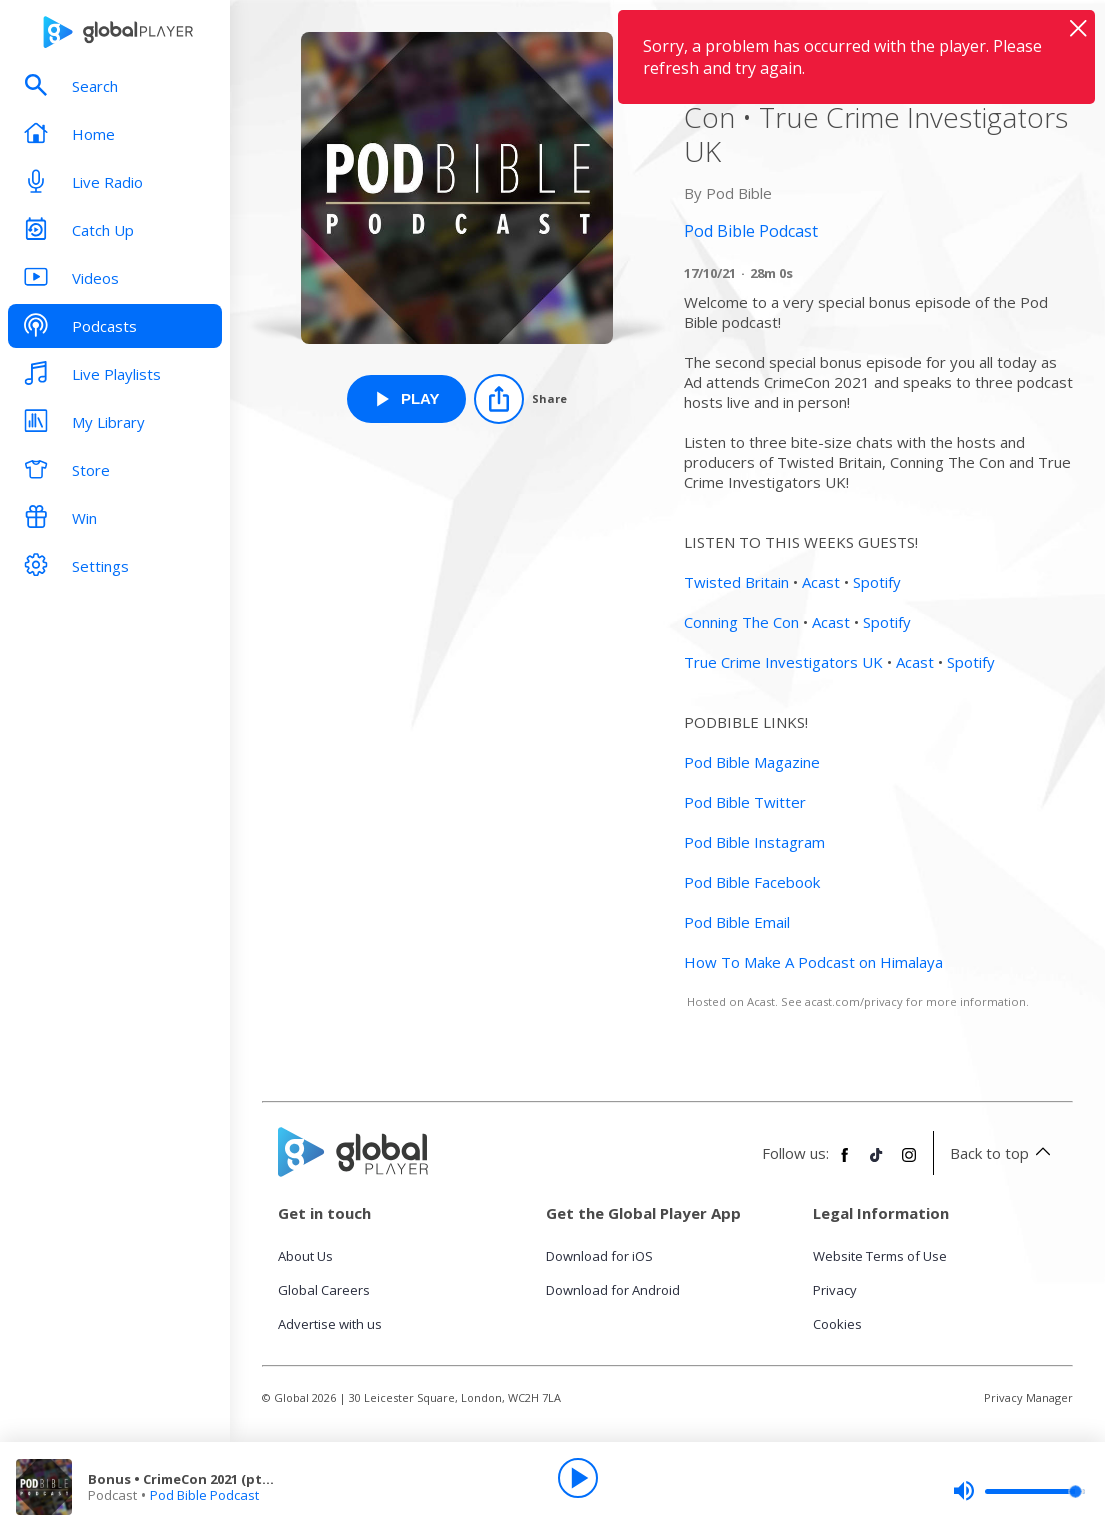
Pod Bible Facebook (752, 882)
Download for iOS (599, 1256)
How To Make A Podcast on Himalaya (813, 962)
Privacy (835, 1290)
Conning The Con (741, 622)
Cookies (837, 1324)
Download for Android (613, 1290)
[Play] (578, 1478)
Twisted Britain (736, 582)
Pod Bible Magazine (752, 762)
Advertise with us (330, 1324)
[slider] (1019, 1491)
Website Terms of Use (880, 1256)
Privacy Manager (1028, 1397)
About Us (305, 1256)
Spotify (877, 582)
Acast (821, 582)
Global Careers (324, 1290)
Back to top (1003, 1153)
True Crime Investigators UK (783, 662)
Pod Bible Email (737, 922)
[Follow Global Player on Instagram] (909, 1163)
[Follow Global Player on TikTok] (877, 1163)
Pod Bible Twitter (745, 802)
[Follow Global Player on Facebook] (845, 1163)
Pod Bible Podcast (204, 1495)
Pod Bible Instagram (754, 842)
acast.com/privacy (854, 1001)
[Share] (520, 399)
